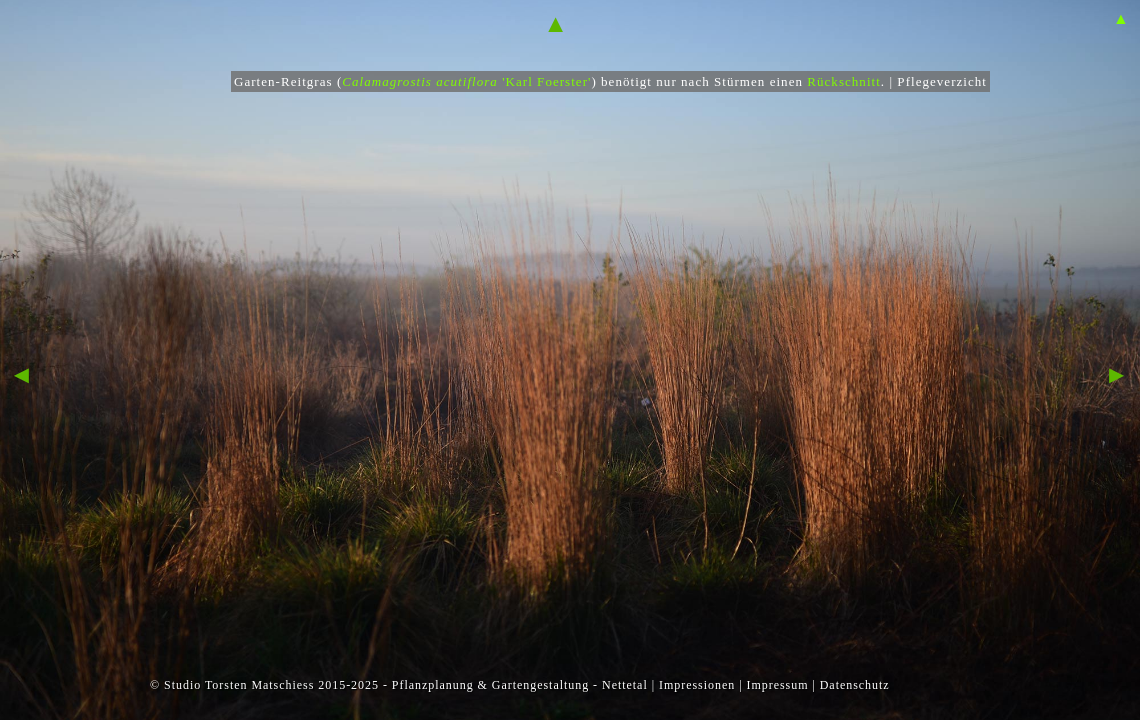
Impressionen (697, 685)
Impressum (777, 685)
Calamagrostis (387, 81)
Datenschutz (855, 685)
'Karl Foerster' (513, 81)
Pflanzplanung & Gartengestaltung (490, 685)
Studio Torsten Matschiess (239, 685)
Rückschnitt (844, 81)
